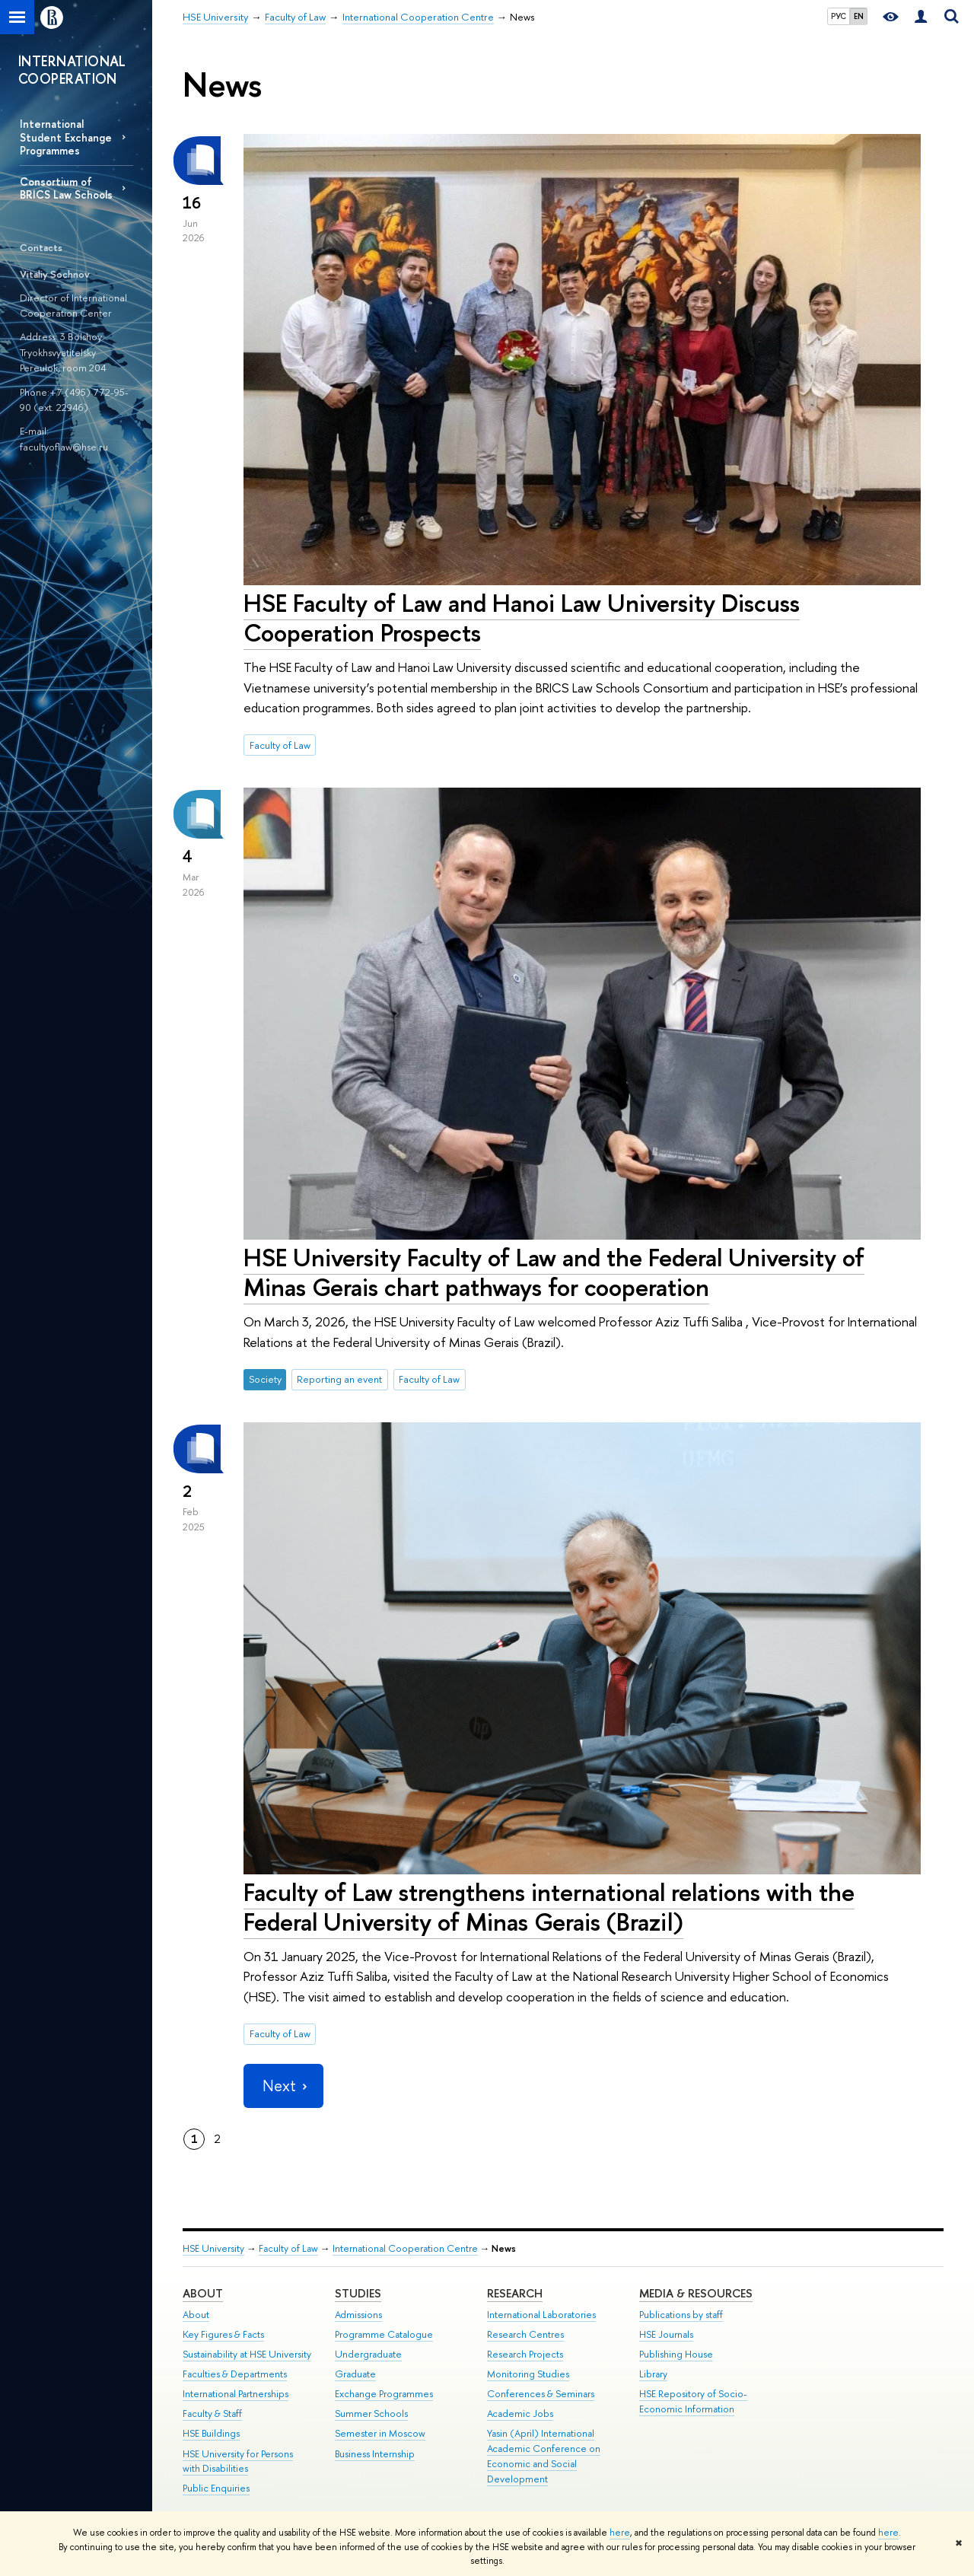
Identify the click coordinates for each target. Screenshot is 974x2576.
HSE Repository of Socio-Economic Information (693, 2401)
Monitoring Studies (528, 2373)
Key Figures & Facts (223, 2334)
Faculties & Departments (235, 2373)
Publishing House (676, 2354)
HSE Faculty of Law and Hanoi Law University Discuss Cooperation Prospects (522, 617)
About (203, 2293)
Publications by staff (681, 2314)
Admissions (358, 2314)
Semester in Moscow (380, 2433)
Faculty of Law (280, 745)
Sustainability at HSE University (247, 2354)
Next (283, 2085)
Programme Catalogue (384, 2334)
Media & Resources (696, 2293)
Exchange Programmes (384, 2393)
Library (653, 2373)
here (620, 2533)
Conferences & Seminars (540, 2393)
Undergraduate (368, 2354)
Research (515, 2293)
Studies (358, 2293)
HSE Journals (666, 2334)
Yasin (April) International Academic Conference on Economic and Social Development (543, 2456)
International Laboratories (541, 2314)
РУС (838, 16)
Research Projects (525, 2354)
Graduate (355, 2373)
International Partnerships (235, 2393)
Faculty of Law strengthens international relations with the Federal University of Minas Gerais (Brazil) (549, 1906)
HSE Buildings (211, 2433)
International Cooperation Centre (405, 2248)
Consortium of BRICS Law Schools (66, 188)
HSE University (213, 2248)
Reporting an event (339, 1379)
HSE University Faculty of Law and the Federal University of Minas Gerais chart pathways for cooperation (554, 1272)
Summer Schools (371, 2413)
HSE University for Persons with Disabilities (238, 2461)
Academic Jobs (520, 2413)
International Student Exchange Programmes (66, 136)
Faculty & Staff (212, 2413)
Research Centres (525, 2334)
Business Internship (375, 2453)
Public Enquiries (216, 2488)
